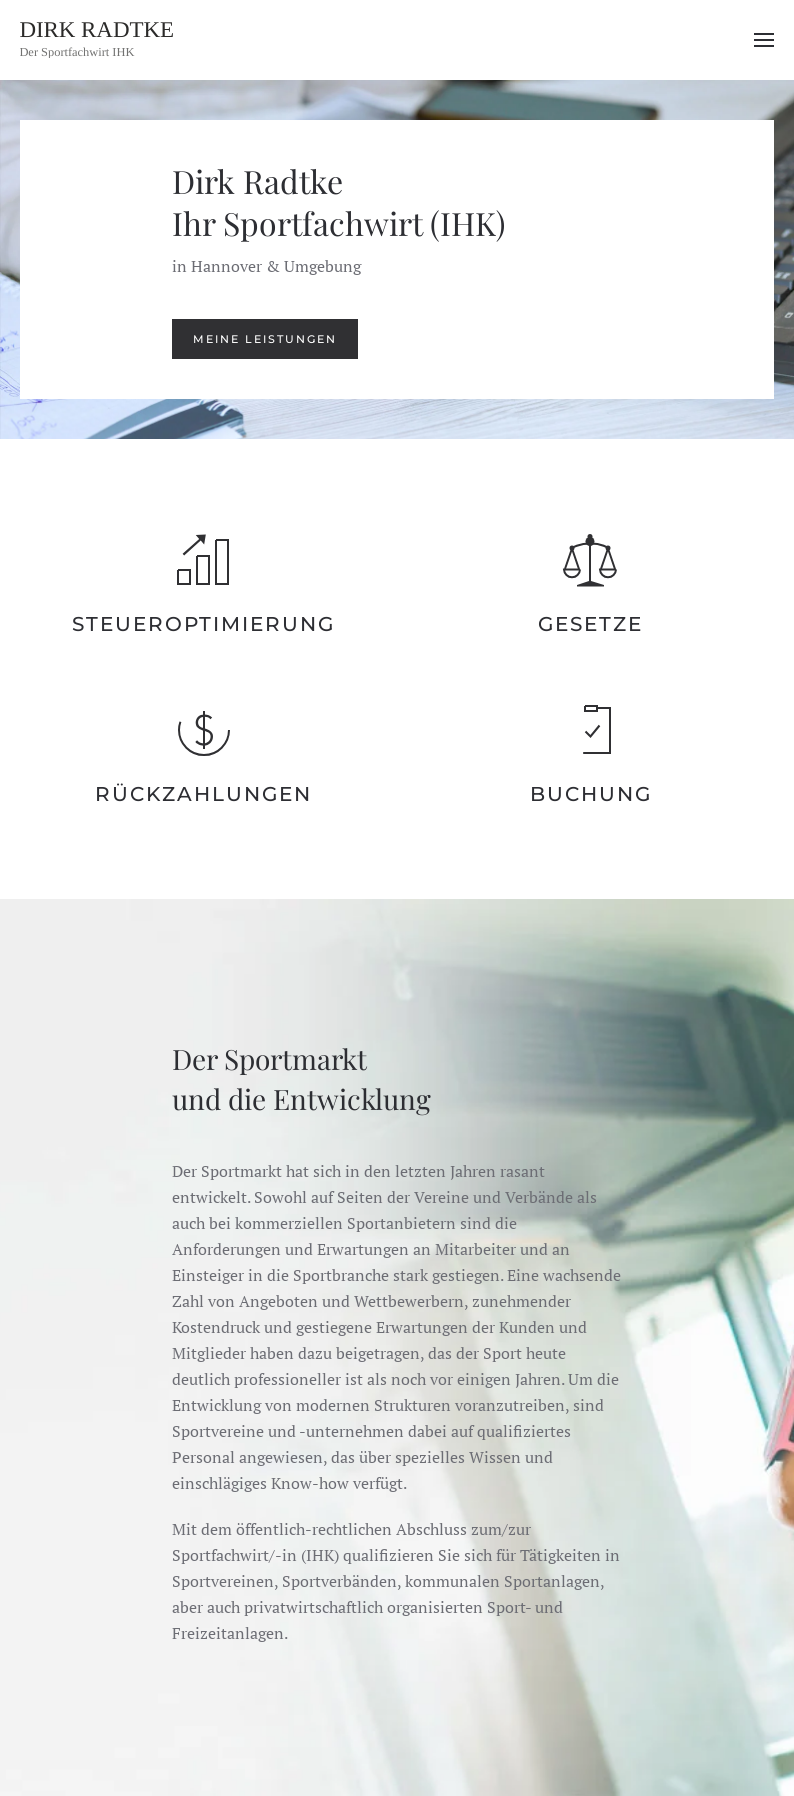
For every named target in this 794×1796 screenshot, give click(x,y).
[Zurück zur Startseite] (120, 40)
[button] (764, 40)
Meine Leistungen (265, 339)
